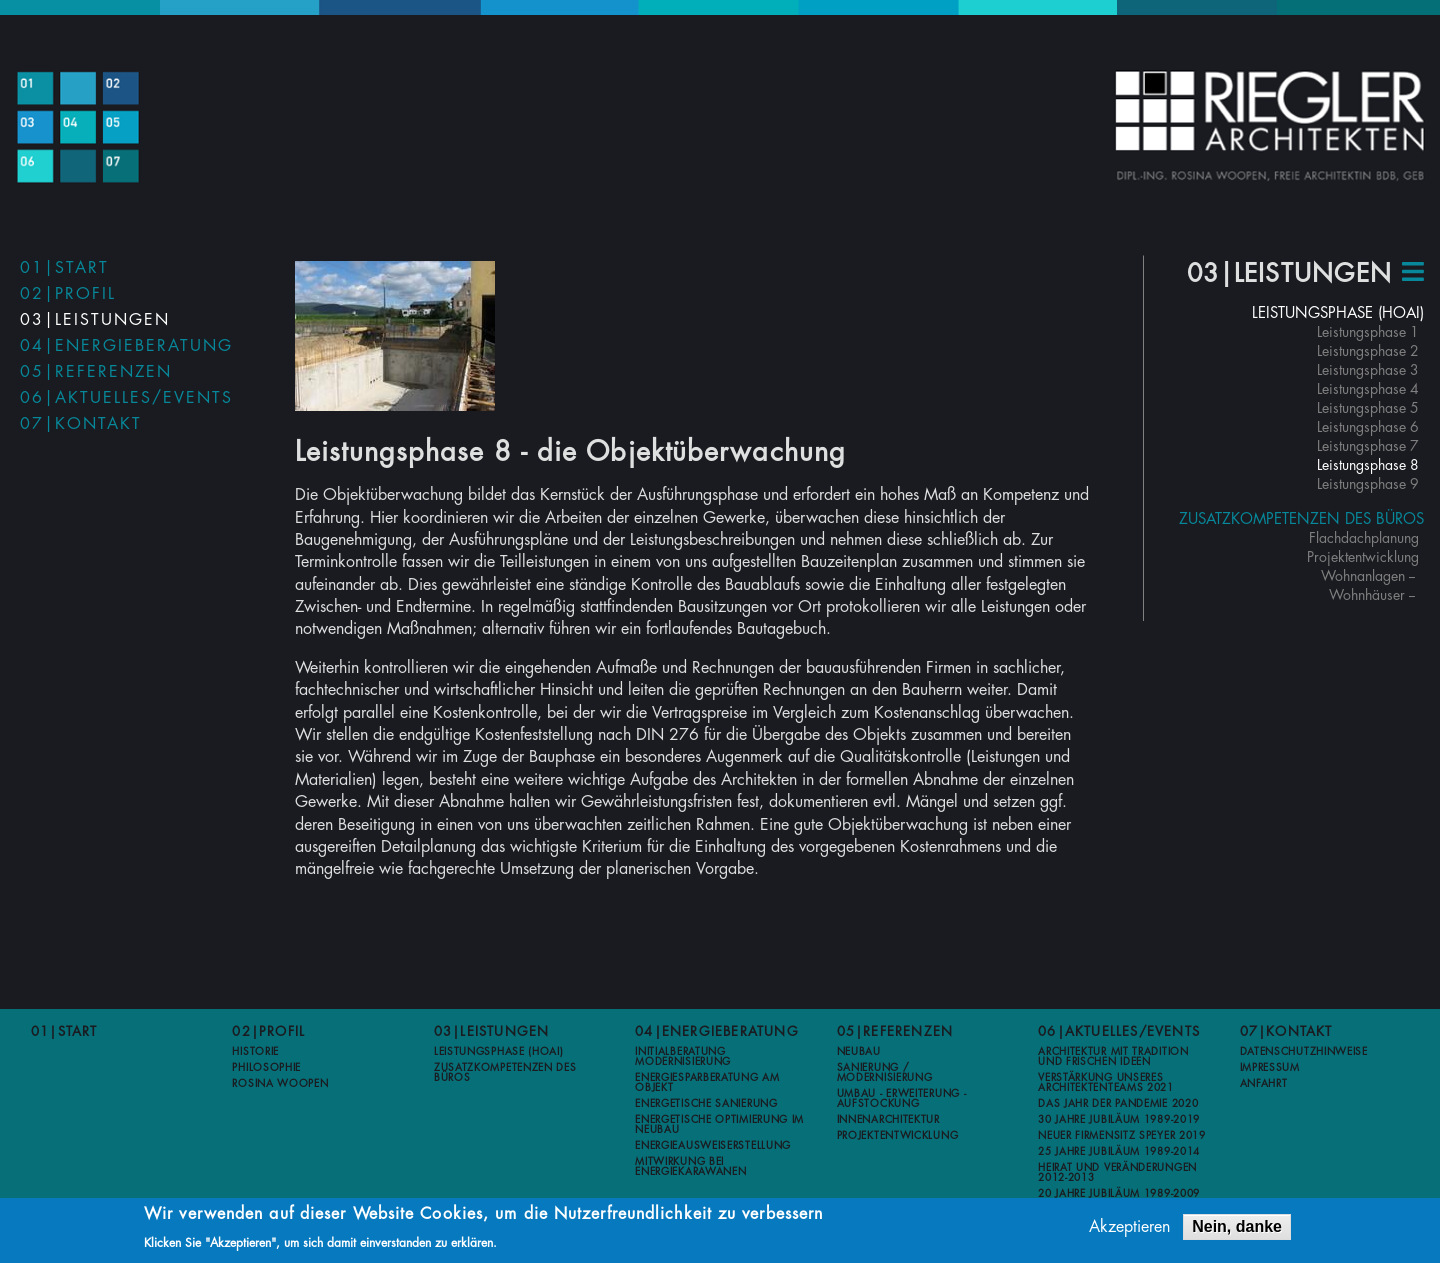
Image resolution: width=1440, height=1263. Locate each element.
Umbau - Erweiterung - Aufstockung (902, 1099)
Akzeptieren (1129, 1229)
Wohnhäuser (1367, 595)
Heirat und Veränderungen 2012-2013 (1117, 1173)
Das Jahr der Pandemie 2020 (1118, 1104)
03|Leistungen (95, 320)
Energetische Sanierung (706, 1104)
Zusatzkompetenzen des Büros (1301, 519)
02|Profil (68, 294)
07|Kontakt (81, 424)
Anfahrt (1264, 1084)
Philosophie (266, 1068)
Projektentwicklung (1363, 557)
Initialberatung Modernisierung (683, 1057)
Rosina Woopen (280, 1084)
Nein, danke (1237, 1228)
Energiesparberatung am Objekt (707, 1083)
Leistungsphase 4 (1368, 389)
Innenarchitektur (888, 1120)
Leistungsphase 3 (1368, 370)
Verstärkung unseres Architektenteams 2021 (1106, 1083)
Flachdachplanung (1364, 538)
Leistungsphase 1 (1368, 332)
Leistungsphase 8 (1368, 465)
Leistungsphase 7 (1368, 446)
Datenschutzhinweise (1304, 1052)
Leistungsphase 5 (1368, 408)
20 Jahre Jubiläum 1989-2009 (1119, 1194)
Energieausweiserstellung (713, 1146)
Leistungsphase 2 (1368, 351)
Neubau (859, 1052)
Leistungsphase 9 (1368, 484)
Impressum (1270, 1068)
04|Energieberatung (126, 346)
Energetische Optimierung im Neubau (719, 1125)
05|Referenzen (96, 372)
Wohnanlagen (1363, 576)
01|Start (64, 268)
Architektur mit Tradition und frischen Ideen (1113, 1057)
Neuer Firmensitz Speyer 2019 (1122, 1136)
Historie (255, 1052)
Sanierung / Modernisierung (885, 1073)
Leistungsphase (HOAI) (1338, 313)
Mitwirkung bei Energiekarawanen (690, 1167)
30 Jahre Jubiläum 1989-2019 (1119, 1120)
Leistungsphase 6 (1368, 427)
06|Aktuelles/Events (126, 398)
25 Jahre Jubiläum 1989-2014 (1119, 1152)
